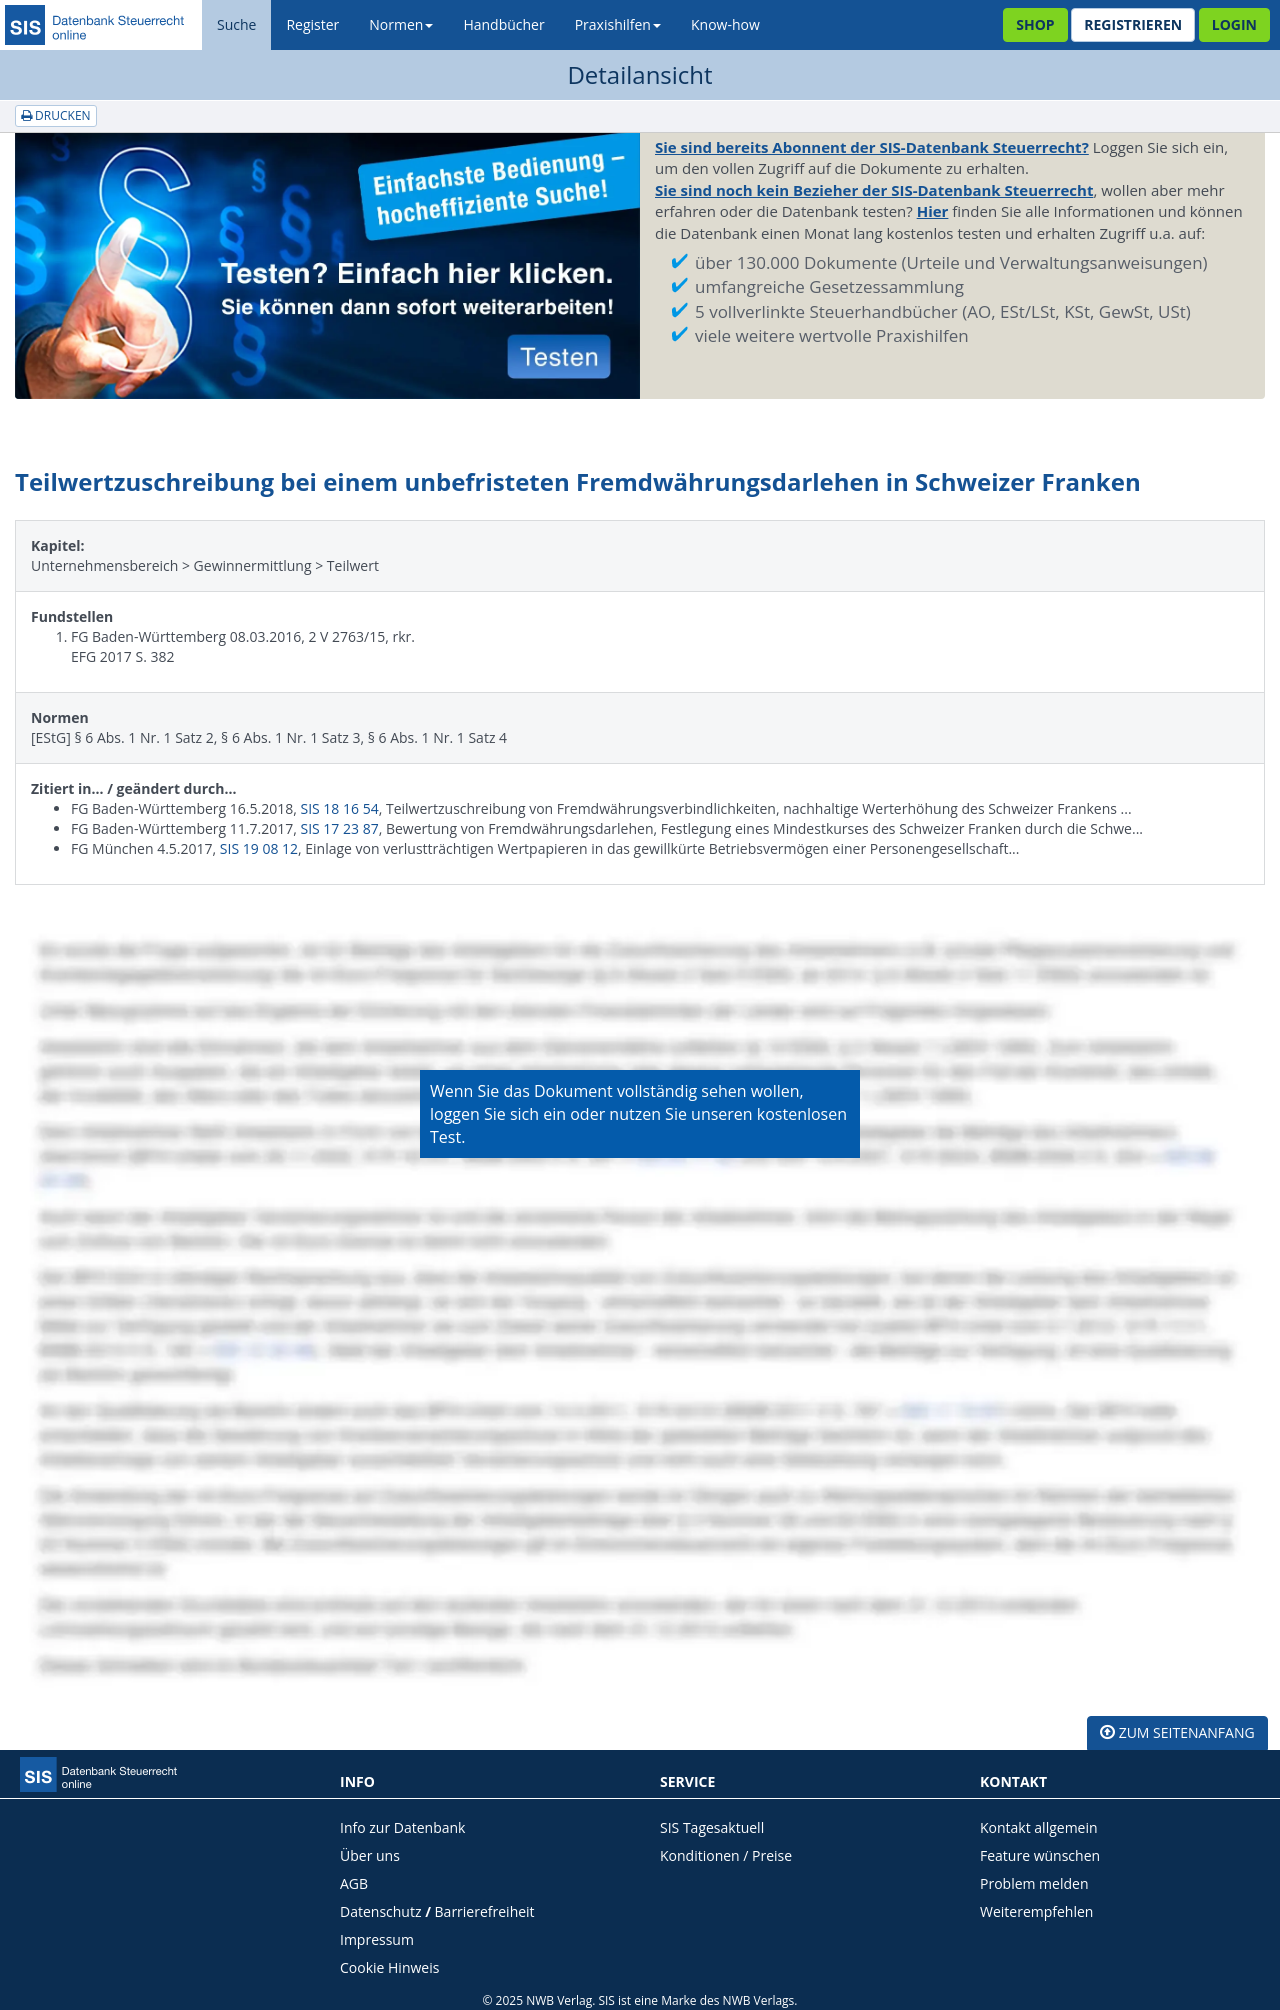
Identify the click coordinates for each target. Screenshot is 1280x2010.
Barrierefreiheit (485, 1911)
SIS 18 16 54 (339, 808)
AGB (354, 1883)
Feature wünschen (1040, 1855)
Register (312, 24)
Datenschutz (380, 1911)
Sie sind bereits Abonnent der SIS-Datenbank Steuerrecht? (872, 147)
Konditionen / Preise (726, 1855)
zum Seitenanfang (1177, 1732)
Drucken (56, 115)
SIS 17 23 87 (339, 828)
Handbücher (503, 24)
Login (1234, 24)
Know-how (725, 24)
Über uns (370, 1855)
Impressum (377, 1939)
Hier (933, 211)
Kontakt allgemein (1039, 1827)
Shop (1035, 24)
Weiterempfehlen (1036, 1911)
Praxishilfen (618, 24)
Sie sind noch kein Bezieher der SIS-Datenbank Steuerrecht (874, 190)
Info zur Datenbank (402, 1827)
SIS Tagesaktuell (712, 1827)
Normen (401, 24)
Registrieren (1133, 24)
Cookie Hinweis (389, 1967)
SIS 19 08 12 (259, 848)
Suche (236, 24)
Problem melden (1034, 1883)
